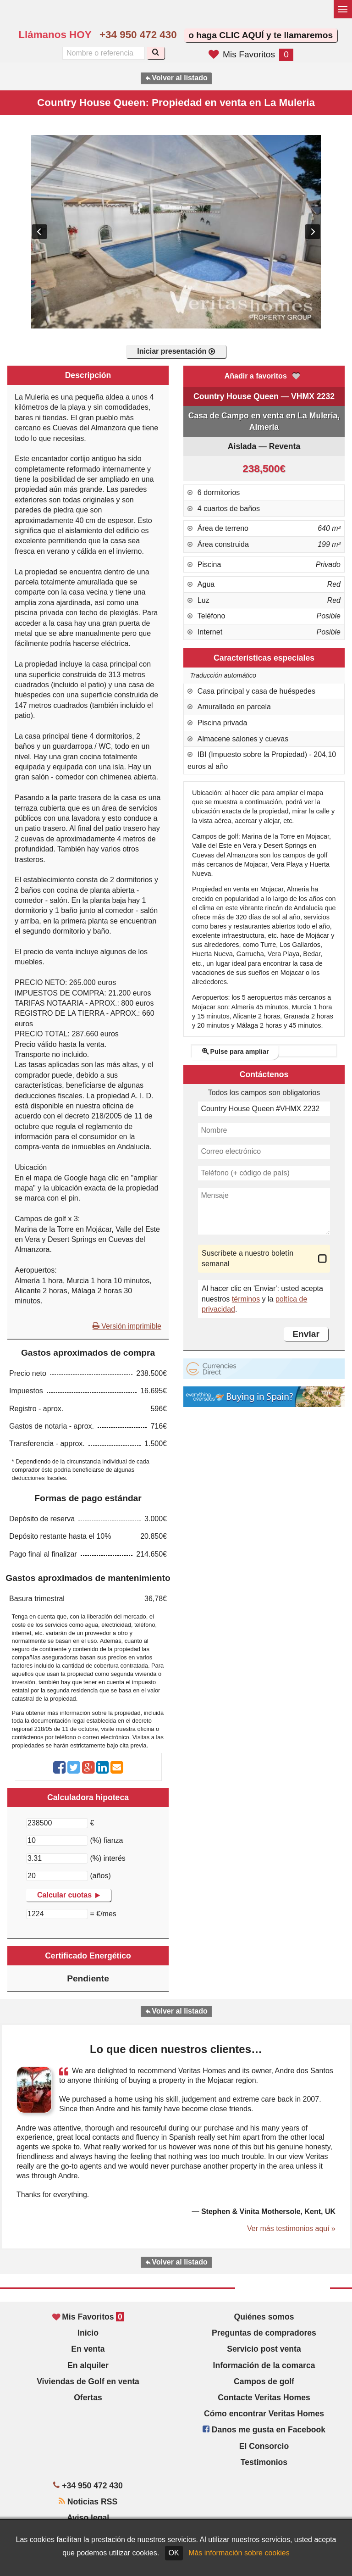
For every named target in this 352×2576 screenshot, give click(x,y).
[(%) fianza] (57, 1841)
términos (246, 1299)
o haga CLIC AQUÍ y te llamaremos (260, 35)
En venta (87, 2348)
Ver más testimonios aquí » (291, 2228)
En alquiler (88, 2365)
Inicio (88, 2332)
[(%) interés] (57, 1858)
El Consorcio (264, 2446)
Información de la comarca (264, 2365)
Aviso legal (88, 2517)
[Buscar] (156, 53)
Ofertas (88, 2397)
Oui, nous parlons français (239, 16)
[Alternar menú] (343, 9)
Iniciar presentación (176, 351)
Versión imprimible (127, 1326)
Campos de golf (264, 2381)
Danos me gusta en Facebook (264, 2429)
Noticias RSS (88, 2501)
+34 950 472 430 (138, 34)
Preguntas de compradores (264, 2332)
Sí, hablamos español (219, 16)
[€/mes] (57, 1914)
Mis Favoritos (251, 54)
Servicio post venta (264, 2348)
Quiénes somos (264, 2316)
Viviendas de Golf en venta (88, 2381)
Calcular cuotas (68, 1895)
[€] (57, 1823)
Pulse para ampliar (235, 1051)
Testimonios (264, 2462)
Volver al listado (176, 78)
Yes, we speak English (200, 16)
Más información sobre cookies (239, 2553)
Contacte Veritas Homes (264, 2397)
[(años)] (57, 1876)
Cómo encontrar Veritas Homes (264, 2413)
